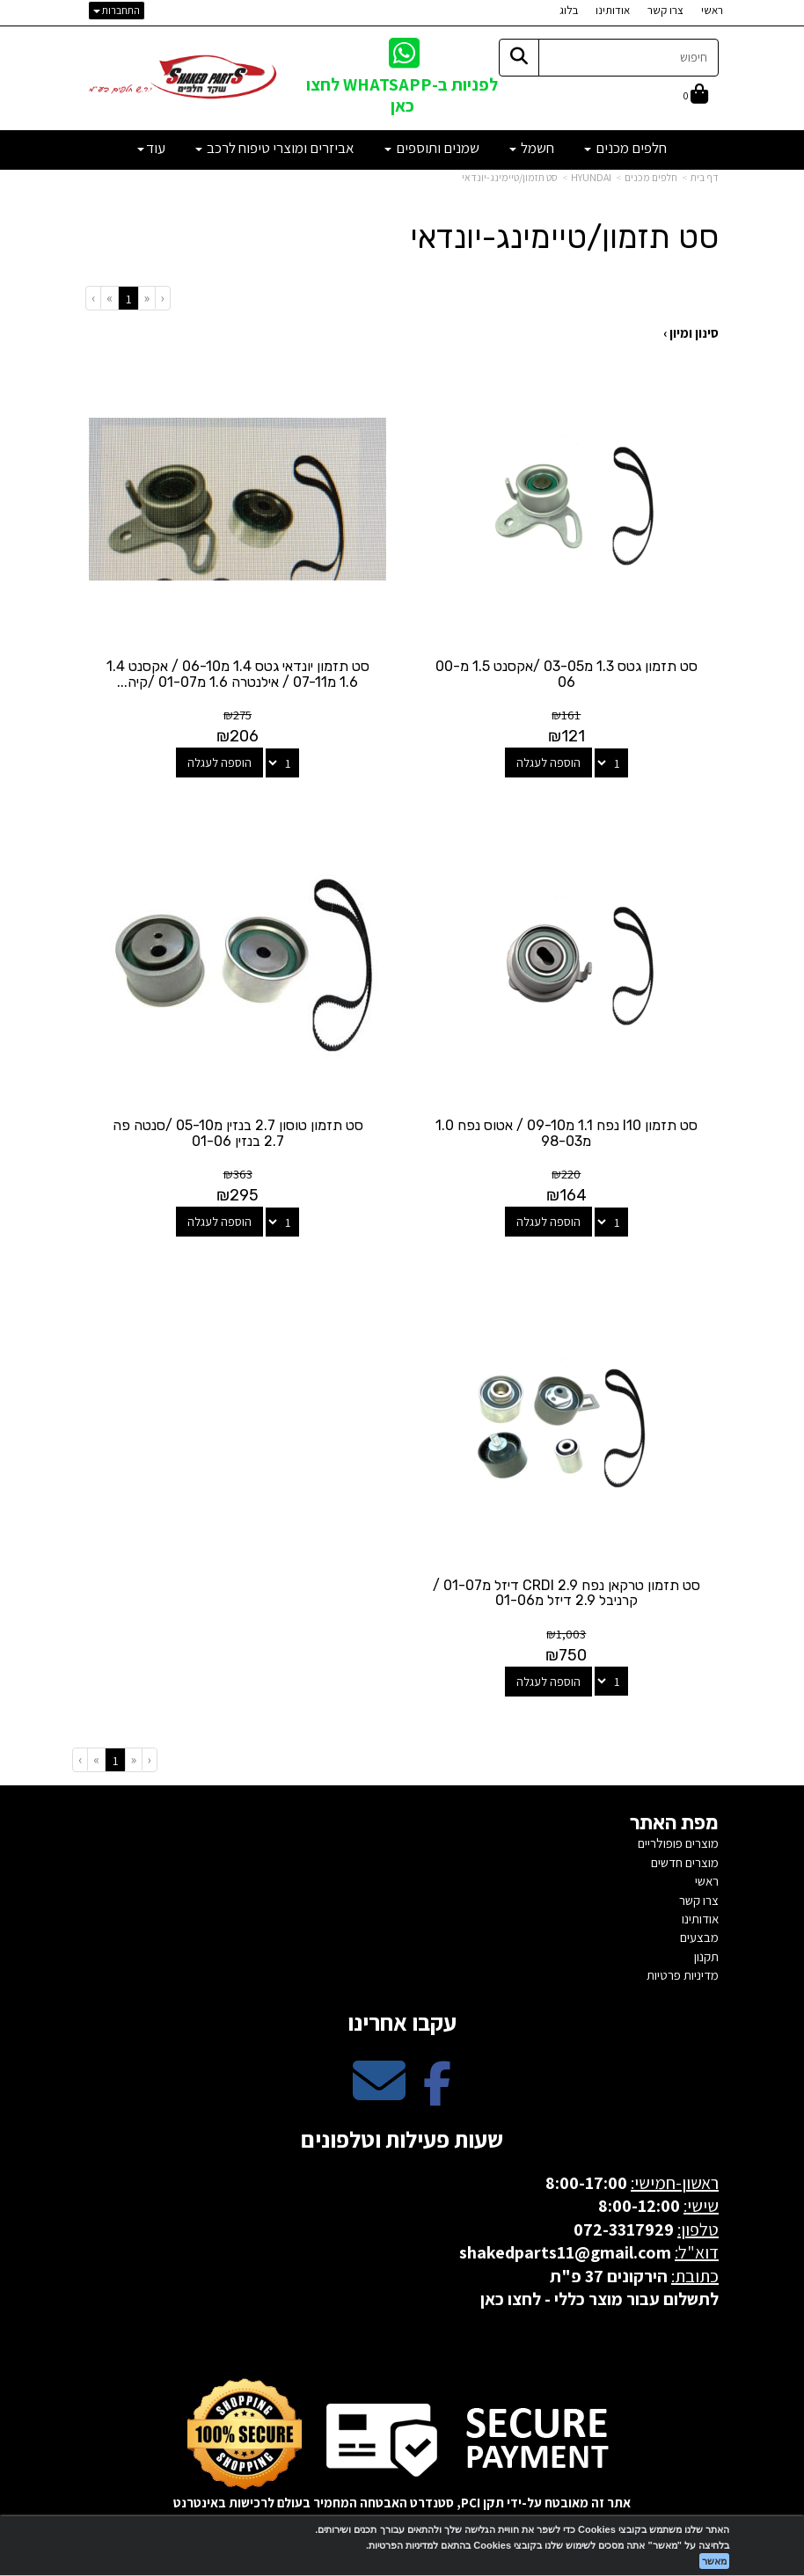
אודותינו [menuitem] (613, 10)
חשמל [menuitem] (531, 147)
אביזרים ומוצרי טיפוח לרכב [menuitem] (274, 147)
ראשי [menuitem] (712, 10)
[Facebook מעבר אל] (437, 2091)
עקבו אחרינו (402, 2018)
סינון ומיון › (691, 333)
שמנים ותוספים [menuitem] (431, 147)
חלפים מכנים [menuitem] (625, 147)
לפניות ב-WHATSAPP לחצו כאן (402, 94)
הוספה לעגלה (549, 762)
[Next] (109, 298)
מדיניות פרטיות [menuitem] (683, 1971)
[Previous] (146, 298)
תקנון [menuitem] (706, 1953)
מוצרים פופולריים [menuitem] (678, 1839)
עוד (151, 147)
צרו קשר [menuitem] (665, 10)
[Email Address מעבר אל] (379, 2091)
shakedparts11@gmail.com (565, 2248)
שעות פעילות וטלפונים (402, 2135)
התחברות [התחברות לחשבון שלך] (116, 10)
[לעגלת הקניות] (696, 95)
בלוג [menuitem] (568, 10)
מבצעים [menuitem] (699, 1933)
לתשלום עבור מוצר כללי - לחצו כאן (599, 2295)
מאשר (714, 2561)
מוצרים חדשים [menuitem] (685, 1858)
